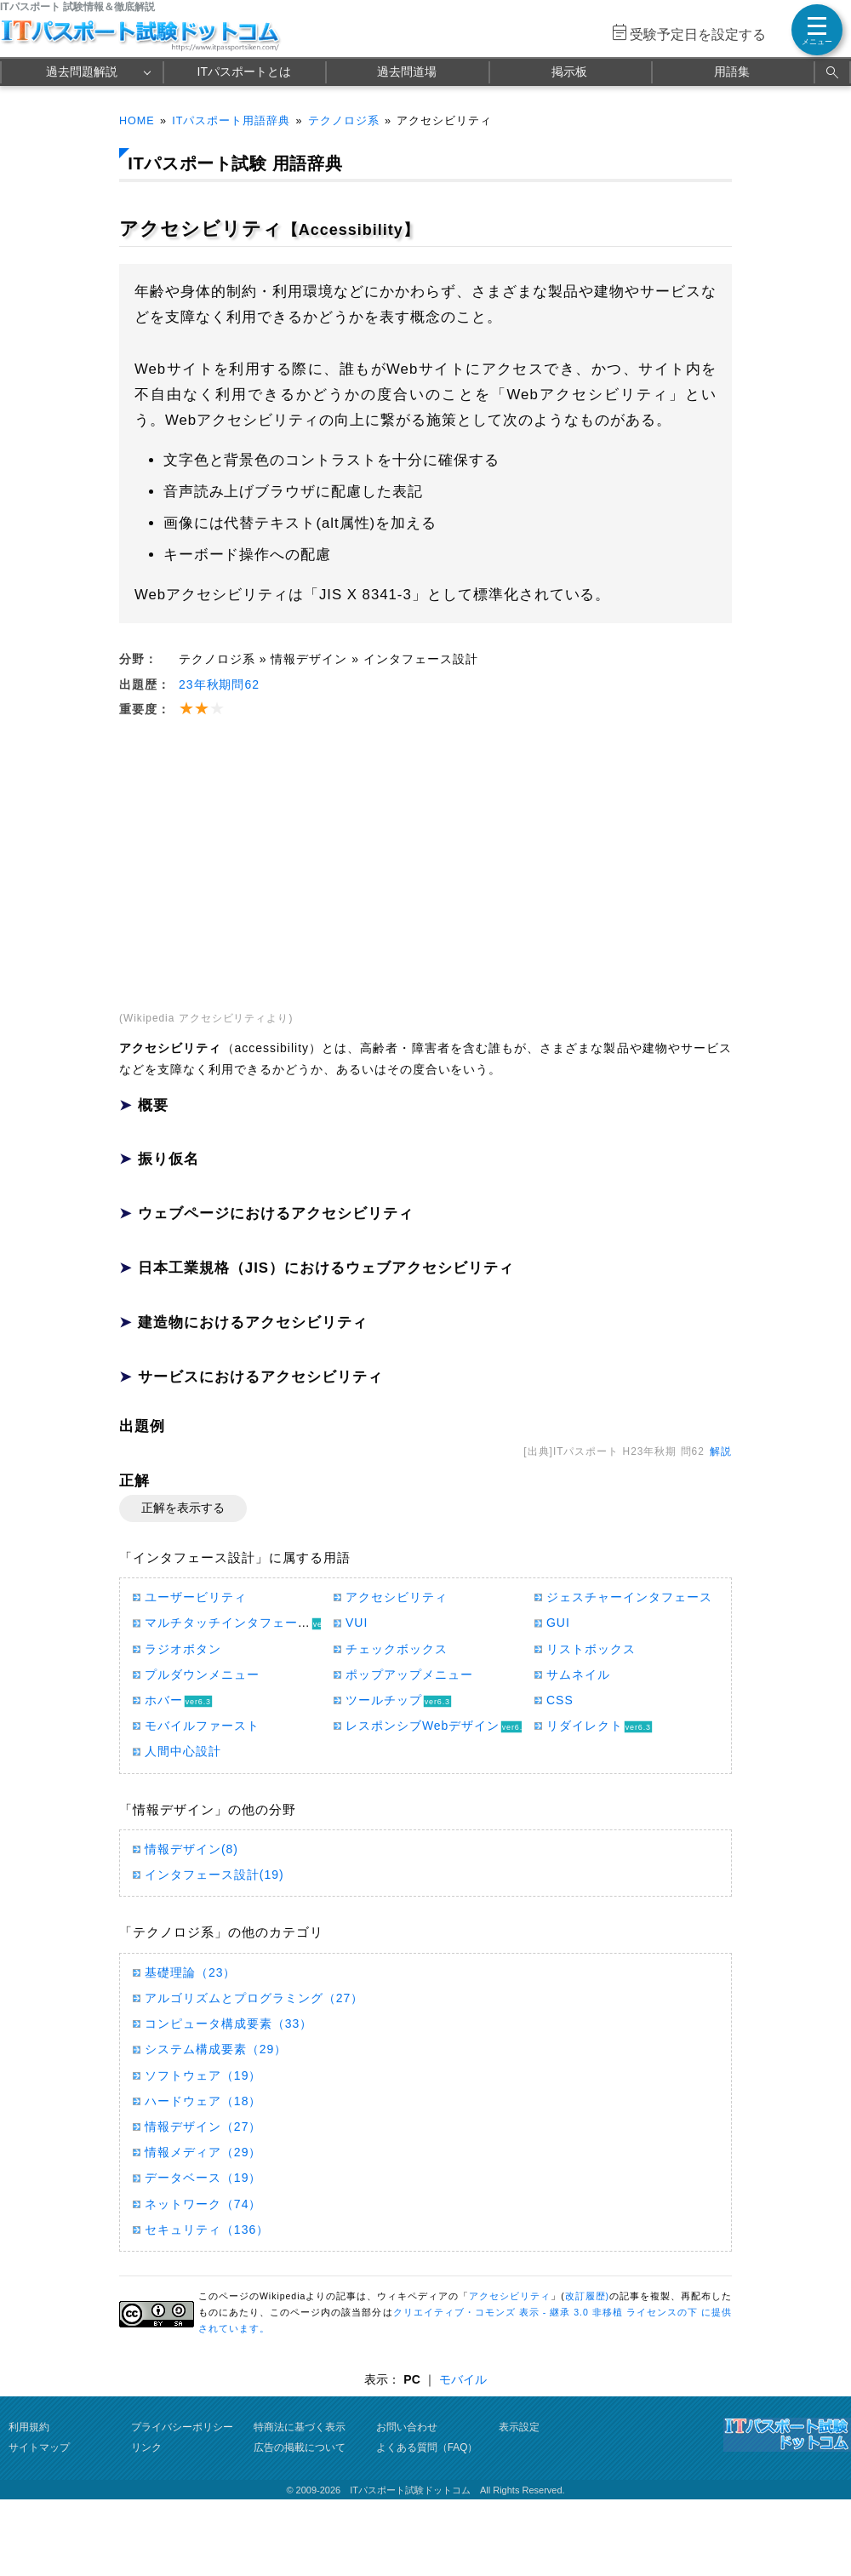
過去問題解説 (81, 71)
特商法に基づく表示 (300, 2427)
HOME (137, 121)
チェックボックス (397, 1649)
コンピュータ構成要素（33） (228, 2023)
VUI (357, 1622)
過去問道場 (407, 71)
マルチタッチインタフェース (228, 1622)
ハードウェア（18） (203, 2101)
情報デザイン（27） (203, 2126)
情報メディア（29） (203, 2152)
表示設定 (519, 2427)
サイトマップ (39, 2447)
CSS (560, 1700)
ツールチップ (384, 1700)
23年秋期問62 (219, 684)
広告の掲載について (300, 2447)
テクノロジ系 (344, 121)
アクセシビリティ (397, 1597)
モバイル (463, 2379)
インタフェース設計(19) (214, 1874)
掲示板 (569, 71)
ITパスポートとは (244, 71)
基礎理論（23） (190, 1972)
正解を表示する (183, 1507)
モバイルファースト (202, 1725)
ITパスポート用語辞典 (231, 121)
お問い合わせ (406, 2427)
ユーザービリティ (196, 1597)
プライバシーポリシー (182, 2427)
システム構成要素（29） (216, 2049)
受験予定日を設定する (698, 34)
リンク (146, 2447)
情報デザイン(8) (191, 1849)
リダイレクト (584, 1725)
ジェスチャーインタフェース (629, 1597)
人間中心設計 (183, 1751)
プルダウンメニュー (202, 1674)
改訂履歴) (587, 2296)
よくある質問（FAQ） (427, 2447)
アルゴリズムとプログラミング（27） (254, 1998)
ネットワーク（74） (203, 2204)
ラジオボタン (183, 1649)
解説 (721, 1451)
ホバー (164, 1700)
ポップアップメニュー (409, 1674)
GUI (558, 1622)
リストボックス (591, 1649)
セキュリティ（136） (207, 2229)
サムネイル (578, 1674)
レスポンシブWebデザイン (423, 1725)
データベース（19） (203, 2177)
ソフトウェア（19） (203, 2075)
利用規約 (29, 2427)
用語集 (732, 71)
